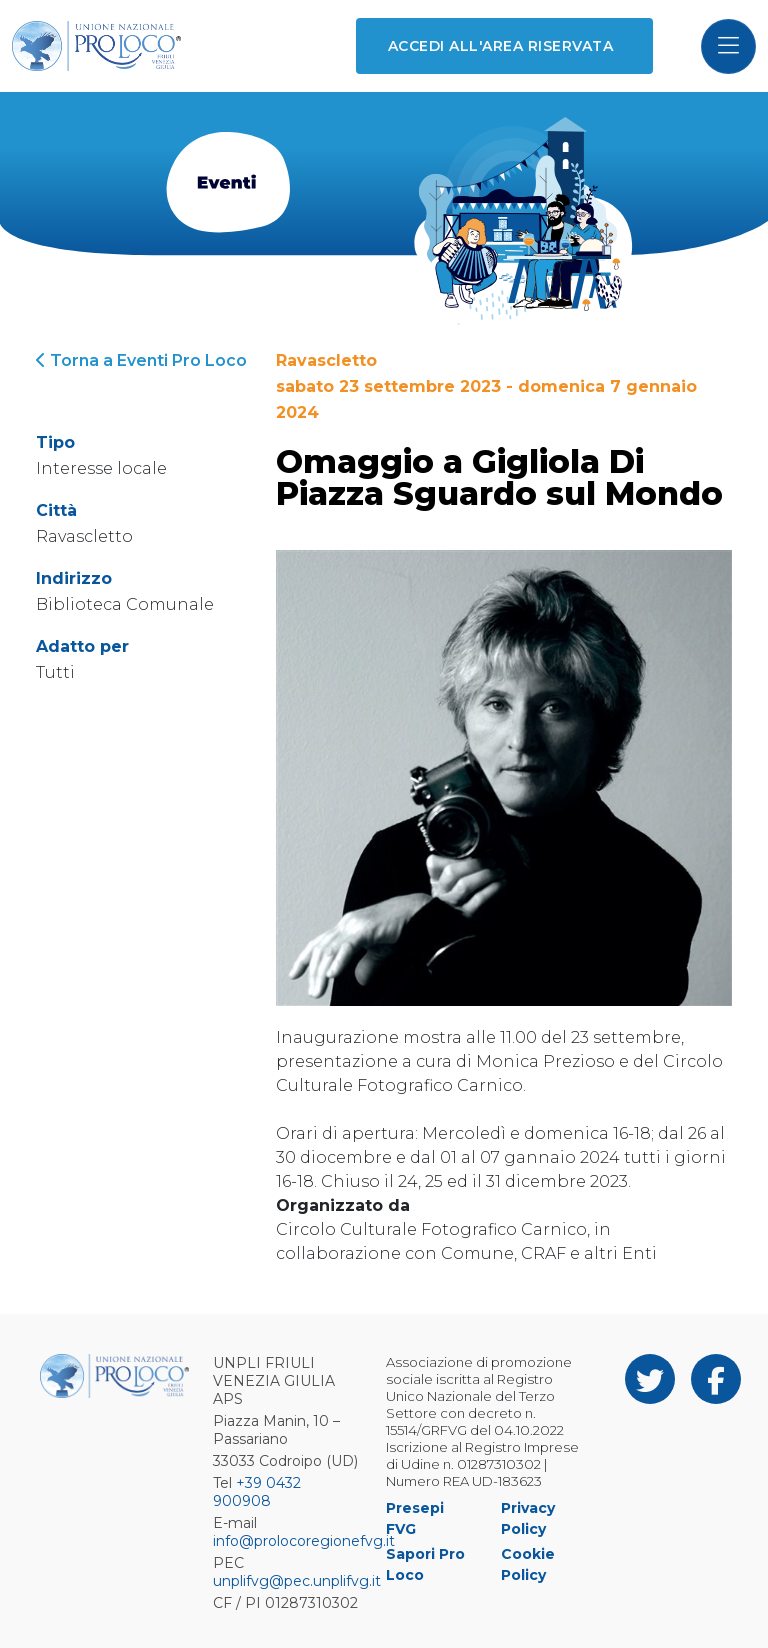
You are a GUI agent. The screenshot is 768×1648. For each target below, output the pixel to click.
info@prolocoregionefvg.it (304, 1541)
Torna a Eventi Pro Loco (141, 360)
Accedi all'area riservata (500, 46)
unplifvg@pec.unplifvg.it (297, 1581)
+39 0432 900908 (257, 1492)
